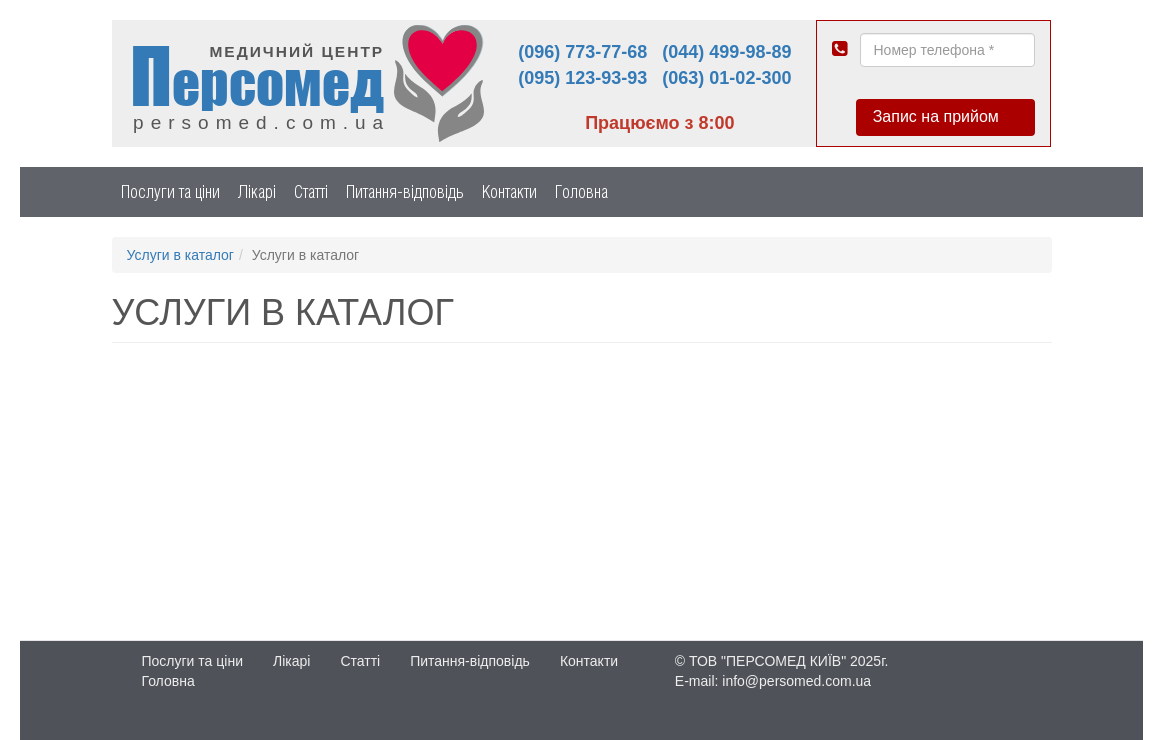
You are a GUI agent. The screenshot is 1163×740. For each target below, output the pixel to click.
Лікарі (257, 191)
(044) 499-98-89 (726, 52)
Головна (581, 191)
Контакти (509, 191)
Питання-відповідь (405, 191)
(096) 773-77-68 (582, 52)
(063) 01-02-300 (726, 78)
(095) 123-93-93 (582, 78)
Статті (311, 191)
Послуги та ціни (170, 191)
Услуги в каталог (180, 255)
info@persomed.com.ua (796, 681)
